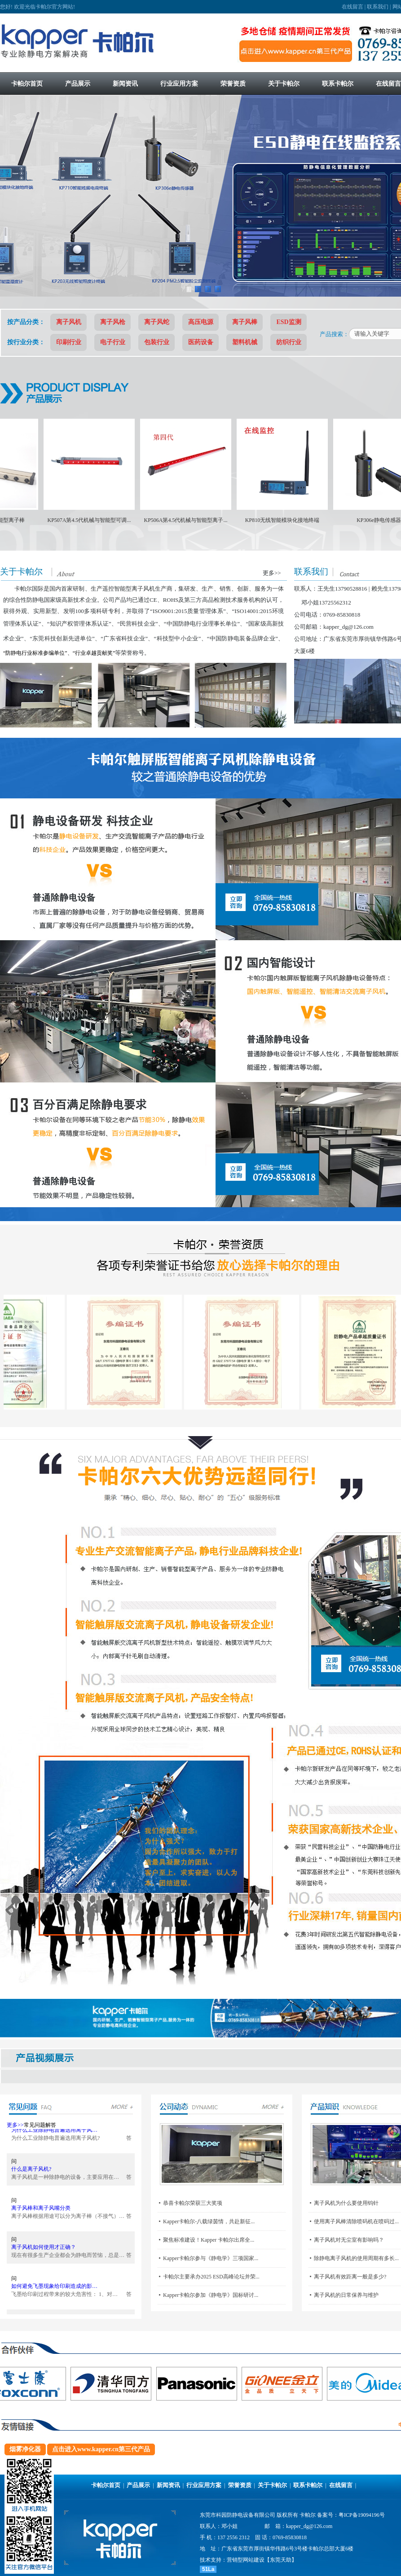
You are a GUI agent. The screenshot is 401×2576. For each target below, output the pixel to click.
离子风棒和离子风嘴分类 (41, 2215)
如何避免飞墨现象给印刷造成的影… (54, 2293)
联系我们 (377, 7)
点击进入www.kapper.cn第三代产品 (101, 2449)
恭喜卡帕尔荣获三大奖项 (192, 2203)
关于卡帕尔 (272, 2485)
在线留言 (352, 7)
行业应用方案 (203, 2485)
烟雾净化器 (25, 2449)
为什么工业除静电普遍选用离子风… (54, 2137)
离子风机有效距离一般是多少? (350, 2277)
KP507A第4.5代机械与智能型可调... (106, 520)
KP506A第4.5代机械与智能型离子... (202, 520)
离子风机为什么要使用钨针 (346, 2203)
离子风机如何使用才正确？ (43, 2254)
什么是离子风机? (31, 2176)
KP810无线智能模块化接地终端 (299, 520)
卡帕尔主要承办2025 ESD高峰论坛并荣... (211, 2277)
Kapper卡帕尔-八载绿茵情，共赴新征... (209, 2221)
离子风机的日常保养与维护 (346, 2295)
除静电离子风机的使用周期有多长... (356, 2258)
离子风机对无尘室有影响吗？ (349, 2240)
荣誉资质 (239, 2485)
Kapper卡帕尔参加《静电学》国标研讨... (210, 2295)
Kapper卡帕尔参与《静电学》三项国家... (210, 2258)
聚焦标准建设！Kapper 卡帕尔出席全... (208, 2240)
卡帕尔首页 (105, 2485)
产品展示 (138, 2485)
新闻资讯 (168, 2485)
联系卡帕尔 (307, 2485)
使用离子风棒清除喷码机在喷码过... (356, 2221)
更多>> (272, 573)
